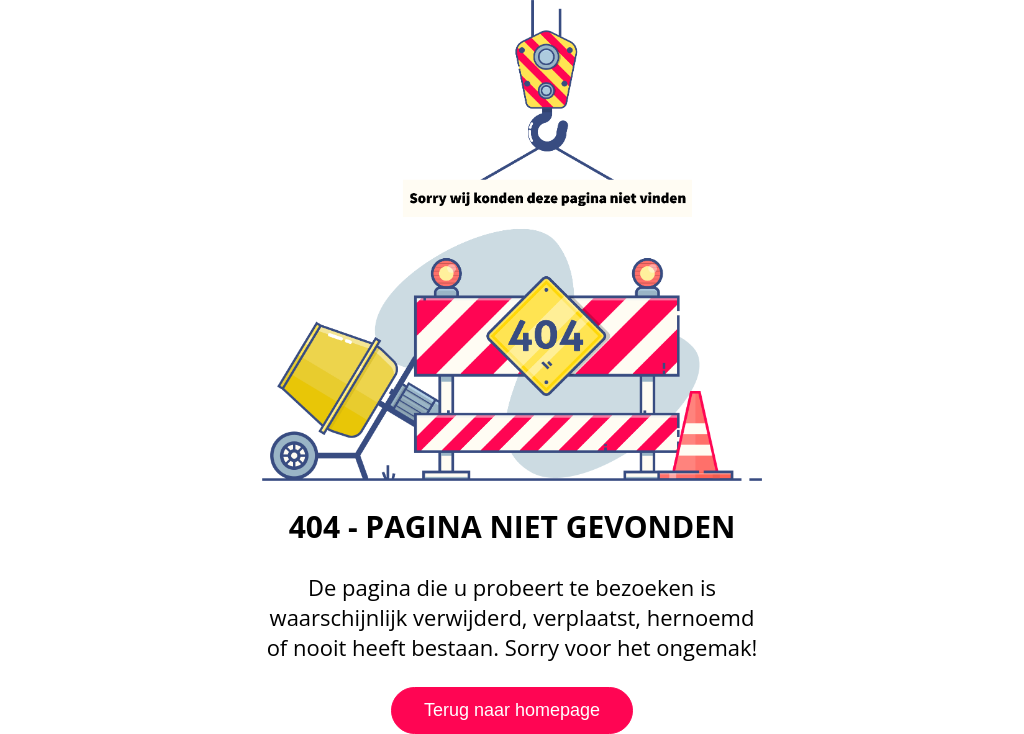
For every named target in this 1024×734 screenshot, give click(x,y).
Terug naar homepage (512, 710)
